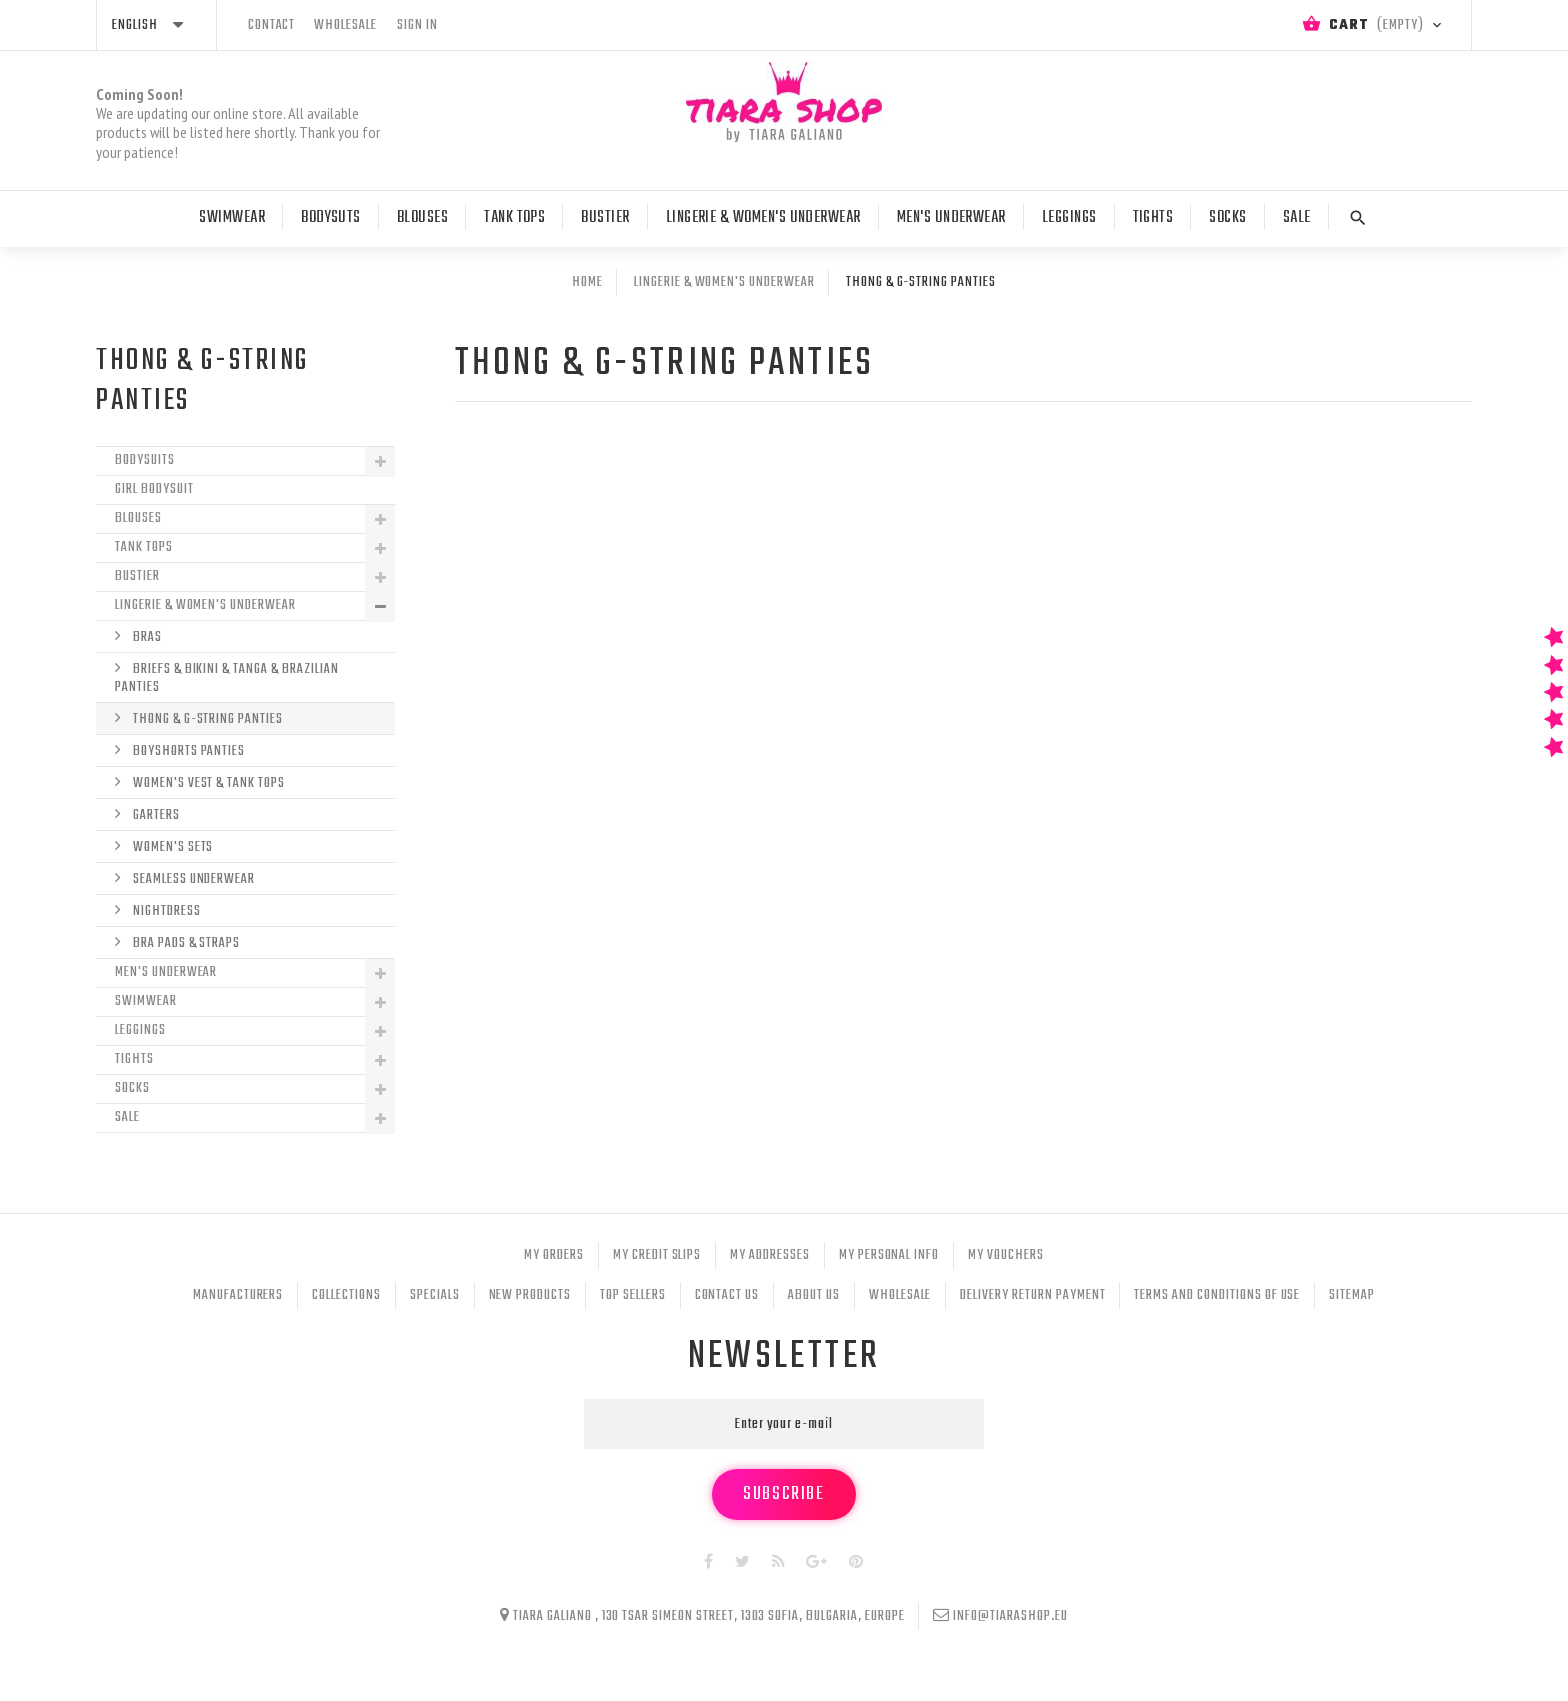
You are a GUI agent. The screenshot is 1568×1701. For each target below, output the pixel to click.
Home (587, 282)
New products (530, 1295)
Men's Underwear (951, 218)
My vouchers (1006, 1255)
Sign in (417, 25)
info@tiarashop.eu (1010, 1616)
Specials (435, 1295)
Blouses (422, 218)
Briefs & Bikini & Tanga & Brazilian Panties (227, 678)
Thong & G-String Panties (206, 719)
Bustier (605, 218)
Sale (1297, 218)
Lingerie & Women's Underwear (763, 218)
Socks (1227, 218)
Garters (155, 815)
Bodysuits (145, 460)
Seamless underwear (192, 879)
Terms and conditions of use (1217, 1295)
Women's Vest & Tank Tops (207, 783)
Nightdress (165, 911)
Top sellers (633, 1295)
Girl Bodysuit (154, 489)
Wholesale (900, 1295)
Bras (146, 637)
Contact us (727, 1295)
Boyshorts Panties (187, 751)
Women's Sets (171, 847)
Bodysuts (331, 218)
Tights (1153, 218)
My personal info (889, 1255)
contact (272, 25)
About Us (814, 1295)
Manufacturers (238, 1295)
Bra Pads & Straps (185, 943)
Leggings (1069, 218)
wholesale (345, 25)
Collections (346, 1295)
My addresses (770, 1255)
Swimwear (232, 218)
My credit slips (657, 1255)
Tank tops (514, 218)
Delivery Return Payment (1032, 1295)
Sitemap (1352, 1295)
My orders (554, 1255)
